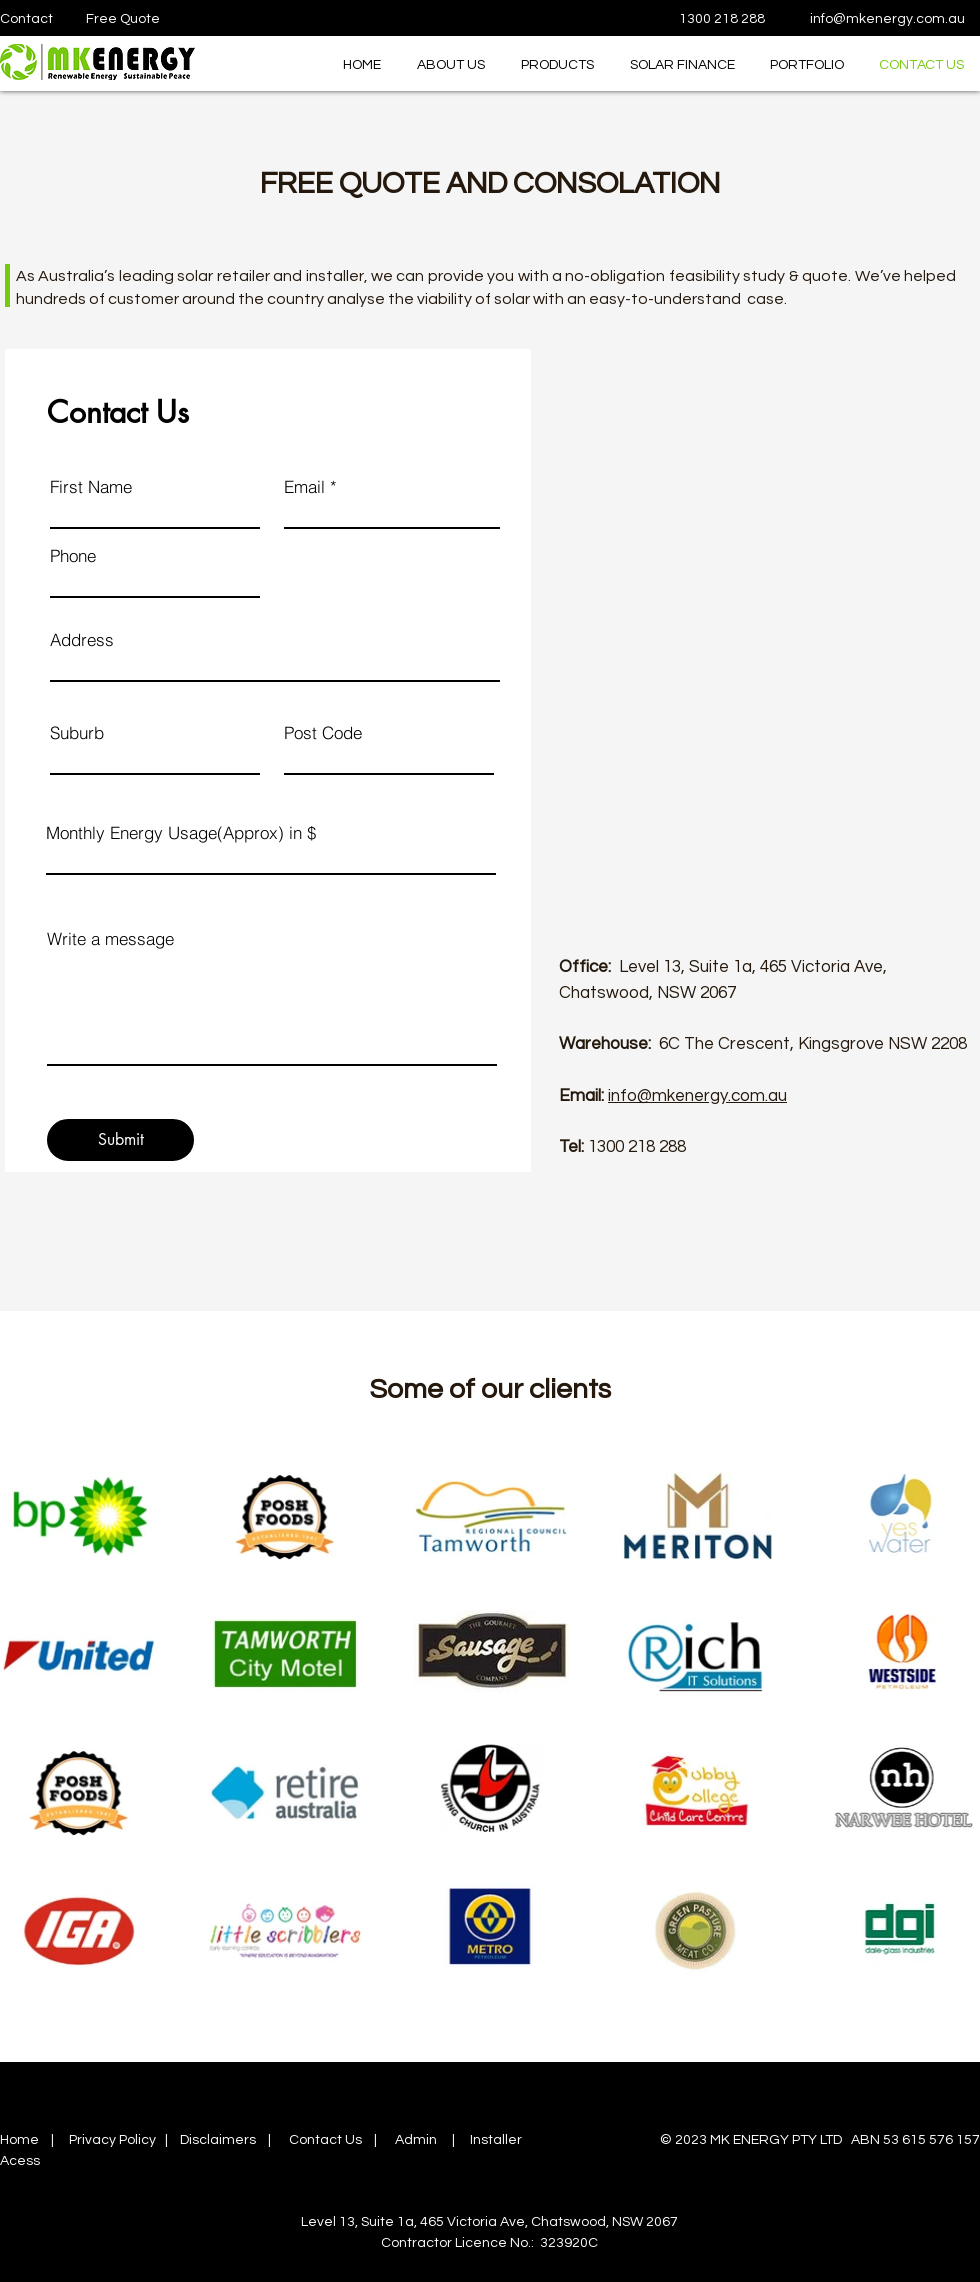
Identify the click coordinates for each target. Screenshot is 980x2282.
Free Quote (123, 19)
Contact (26, 19)
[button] (554, 65)
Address (82, 639)
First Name (91, 486)
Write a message (110, 938)
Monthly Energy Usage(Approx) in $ (181, 832)
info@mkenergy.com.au (887, 19)
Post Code (323, 732)
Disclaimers (218, 2140)
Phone (73, 555)
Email (304, 486)
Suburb (77, 732)
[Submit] (120, 1140)
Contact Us (325, 2140)
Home (19, 2140)
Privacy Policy (112, 2140)
